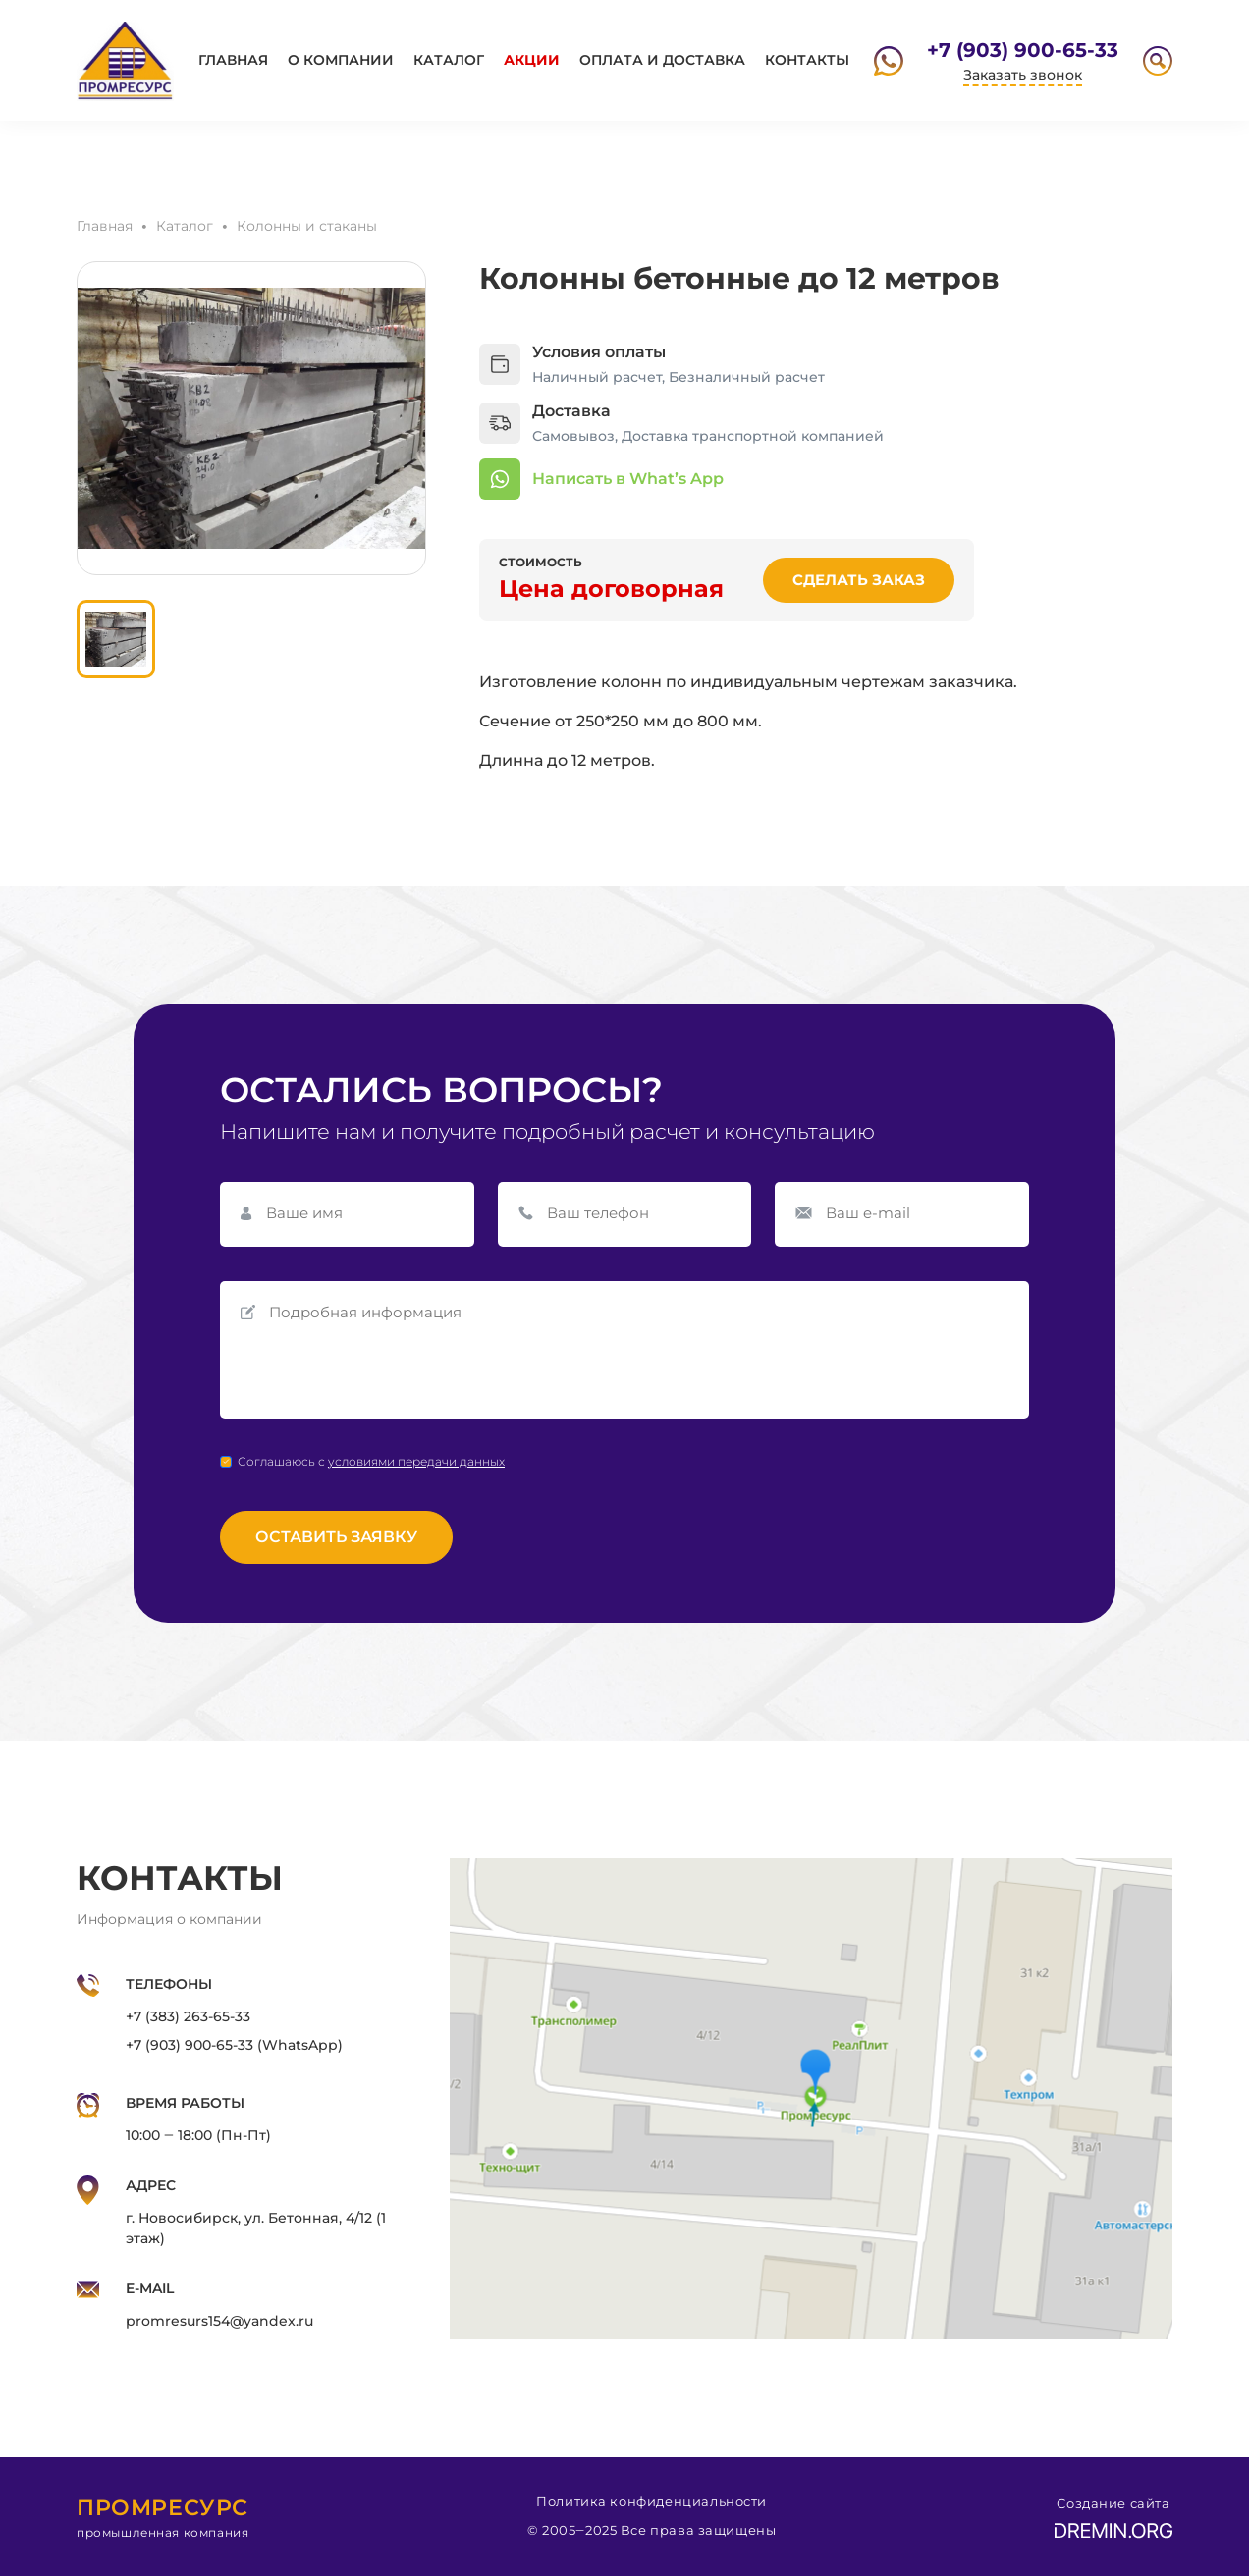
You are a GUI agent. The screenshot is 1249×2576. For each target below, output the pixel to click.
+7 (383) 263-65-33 (188, 2016)
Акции (532, 60)
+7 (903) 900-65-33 (1022, 50)
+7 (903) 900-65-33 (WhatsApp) (234, 2045)
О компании (341, 60)
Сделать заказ (858, 579)
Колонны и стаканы (307, 226)
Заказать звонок (1022, 74)
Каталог (448, 60)
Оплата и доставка (662, 60)
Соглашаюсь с (371, 1461)
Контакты (807, 60)
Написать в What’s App (628, 478)
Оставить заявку (336, 1537)
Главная (233, 60)
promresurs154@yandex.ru (219, 2321)
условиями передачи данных (416, 1461)
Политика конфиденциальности (651, 2501)
